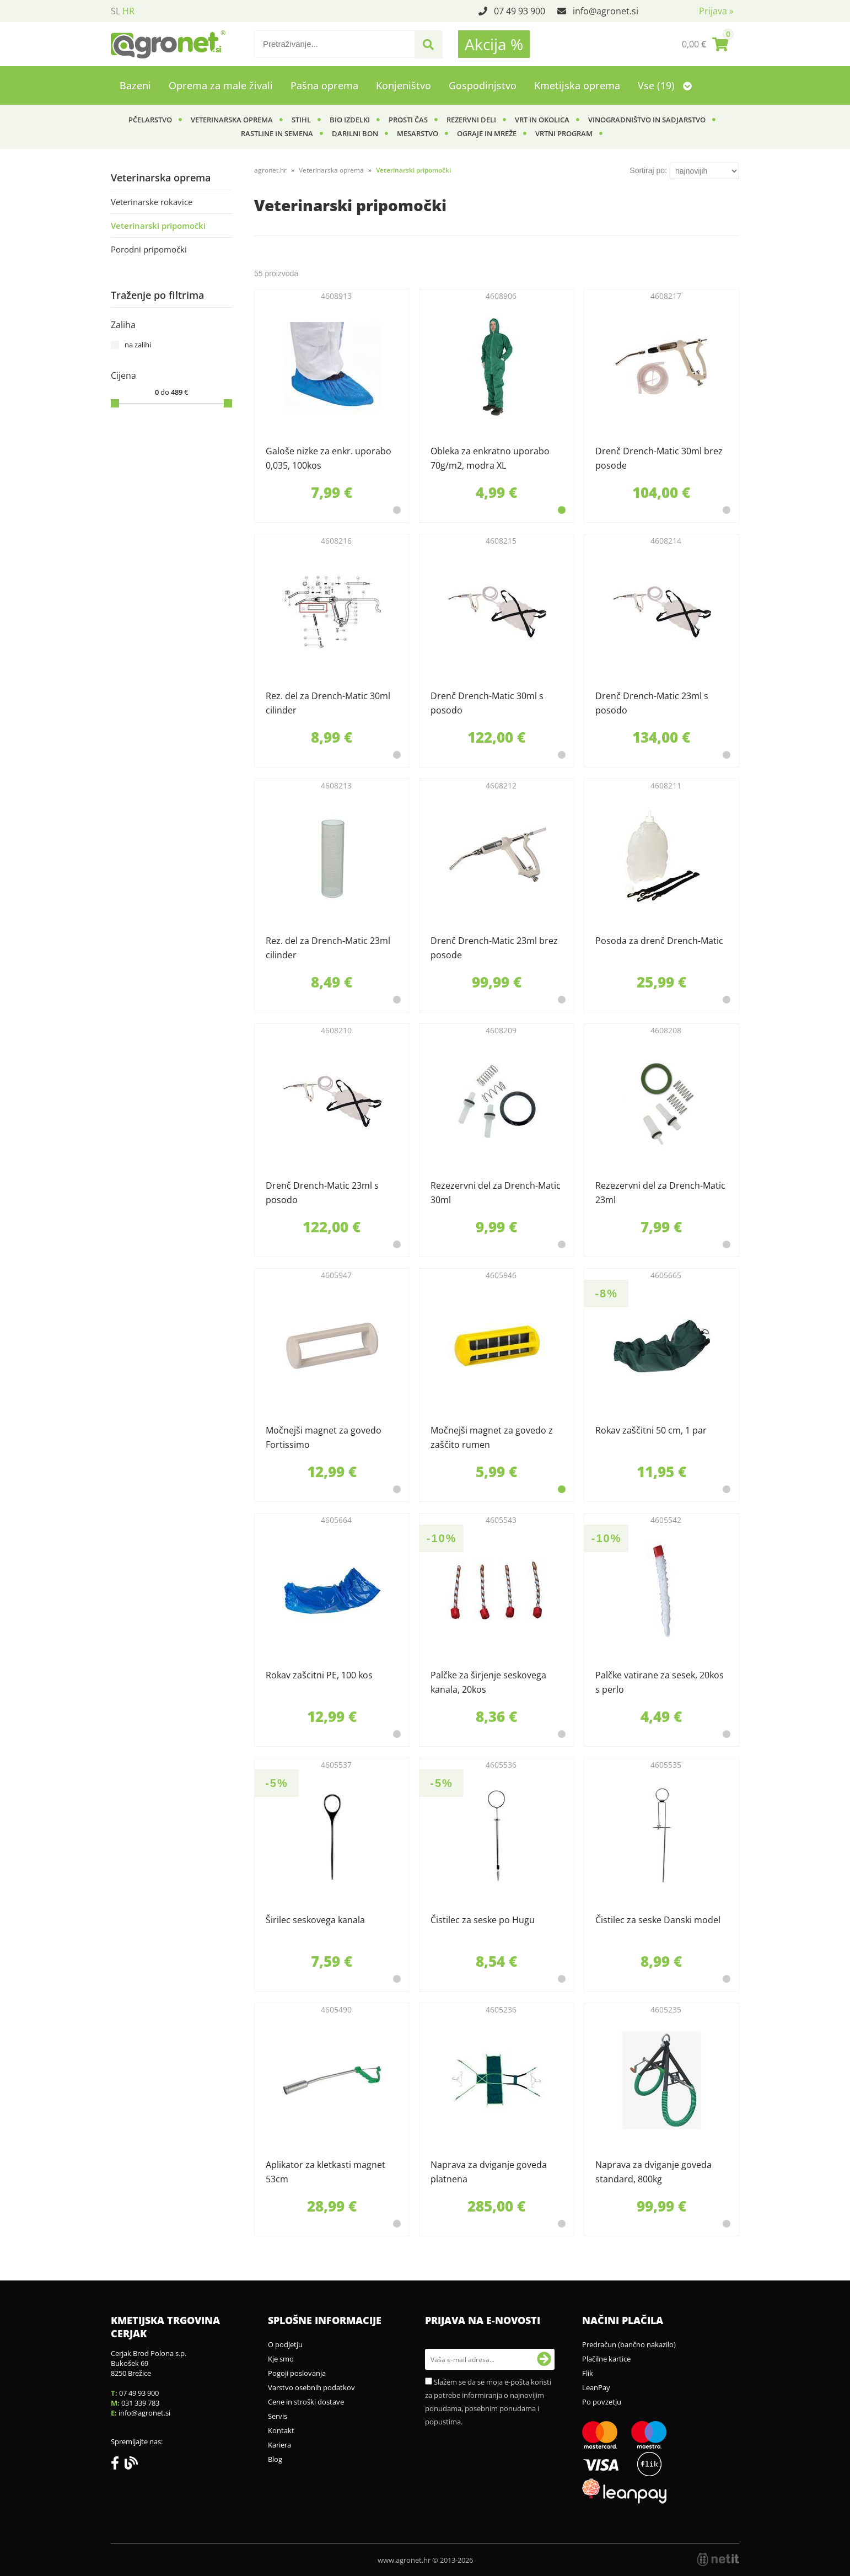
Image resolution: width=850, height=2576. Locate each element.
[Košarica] (705, 44)
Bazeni (135, 85)
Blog (275, 2459)
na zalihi (138, 345)
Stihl (301, 120)
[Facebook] (118, 2465)
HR (128, 11)
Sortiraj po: (648, 170)
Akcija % (494, 44)
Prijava (716, 11)
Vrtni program (564, 133)
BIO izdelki (350, 120)
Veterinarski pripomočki (158, 225)
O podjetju (285, 2344)
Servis (277, 2416)
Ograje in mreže (487, 133)
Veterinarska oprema (232, 120)
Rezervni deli (471, 120)
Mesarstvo (417, 133)
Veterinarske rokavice (151, 201)
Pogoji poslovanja (297, 2373)
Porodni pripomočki (149, 249)
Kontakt (281, 2430)
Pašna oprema (324, 85)
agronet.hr (270, 170)
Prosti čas (408, 120)
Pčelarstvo (150, 120)
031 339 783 (140, 2403)
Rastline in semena (277, 133)
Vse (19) (665, 85)
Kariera (279, 2445)
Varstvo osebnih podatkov (311, 2387)
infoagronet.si (605, 11)
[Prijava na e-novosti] (544, 2359)
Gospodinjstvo (483, 85)
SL (115, 11)
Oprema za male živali (221, 85)
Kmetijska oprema (577, 85)
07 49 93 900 (519, 11)
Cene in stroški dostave (306, 2402)
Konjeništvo (403, 85)
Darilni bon (355, 133)
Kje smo (281, 2359)
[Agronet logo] (168, 44)
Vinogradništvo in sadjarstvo (647, 120)
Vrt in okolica (542, 120)
